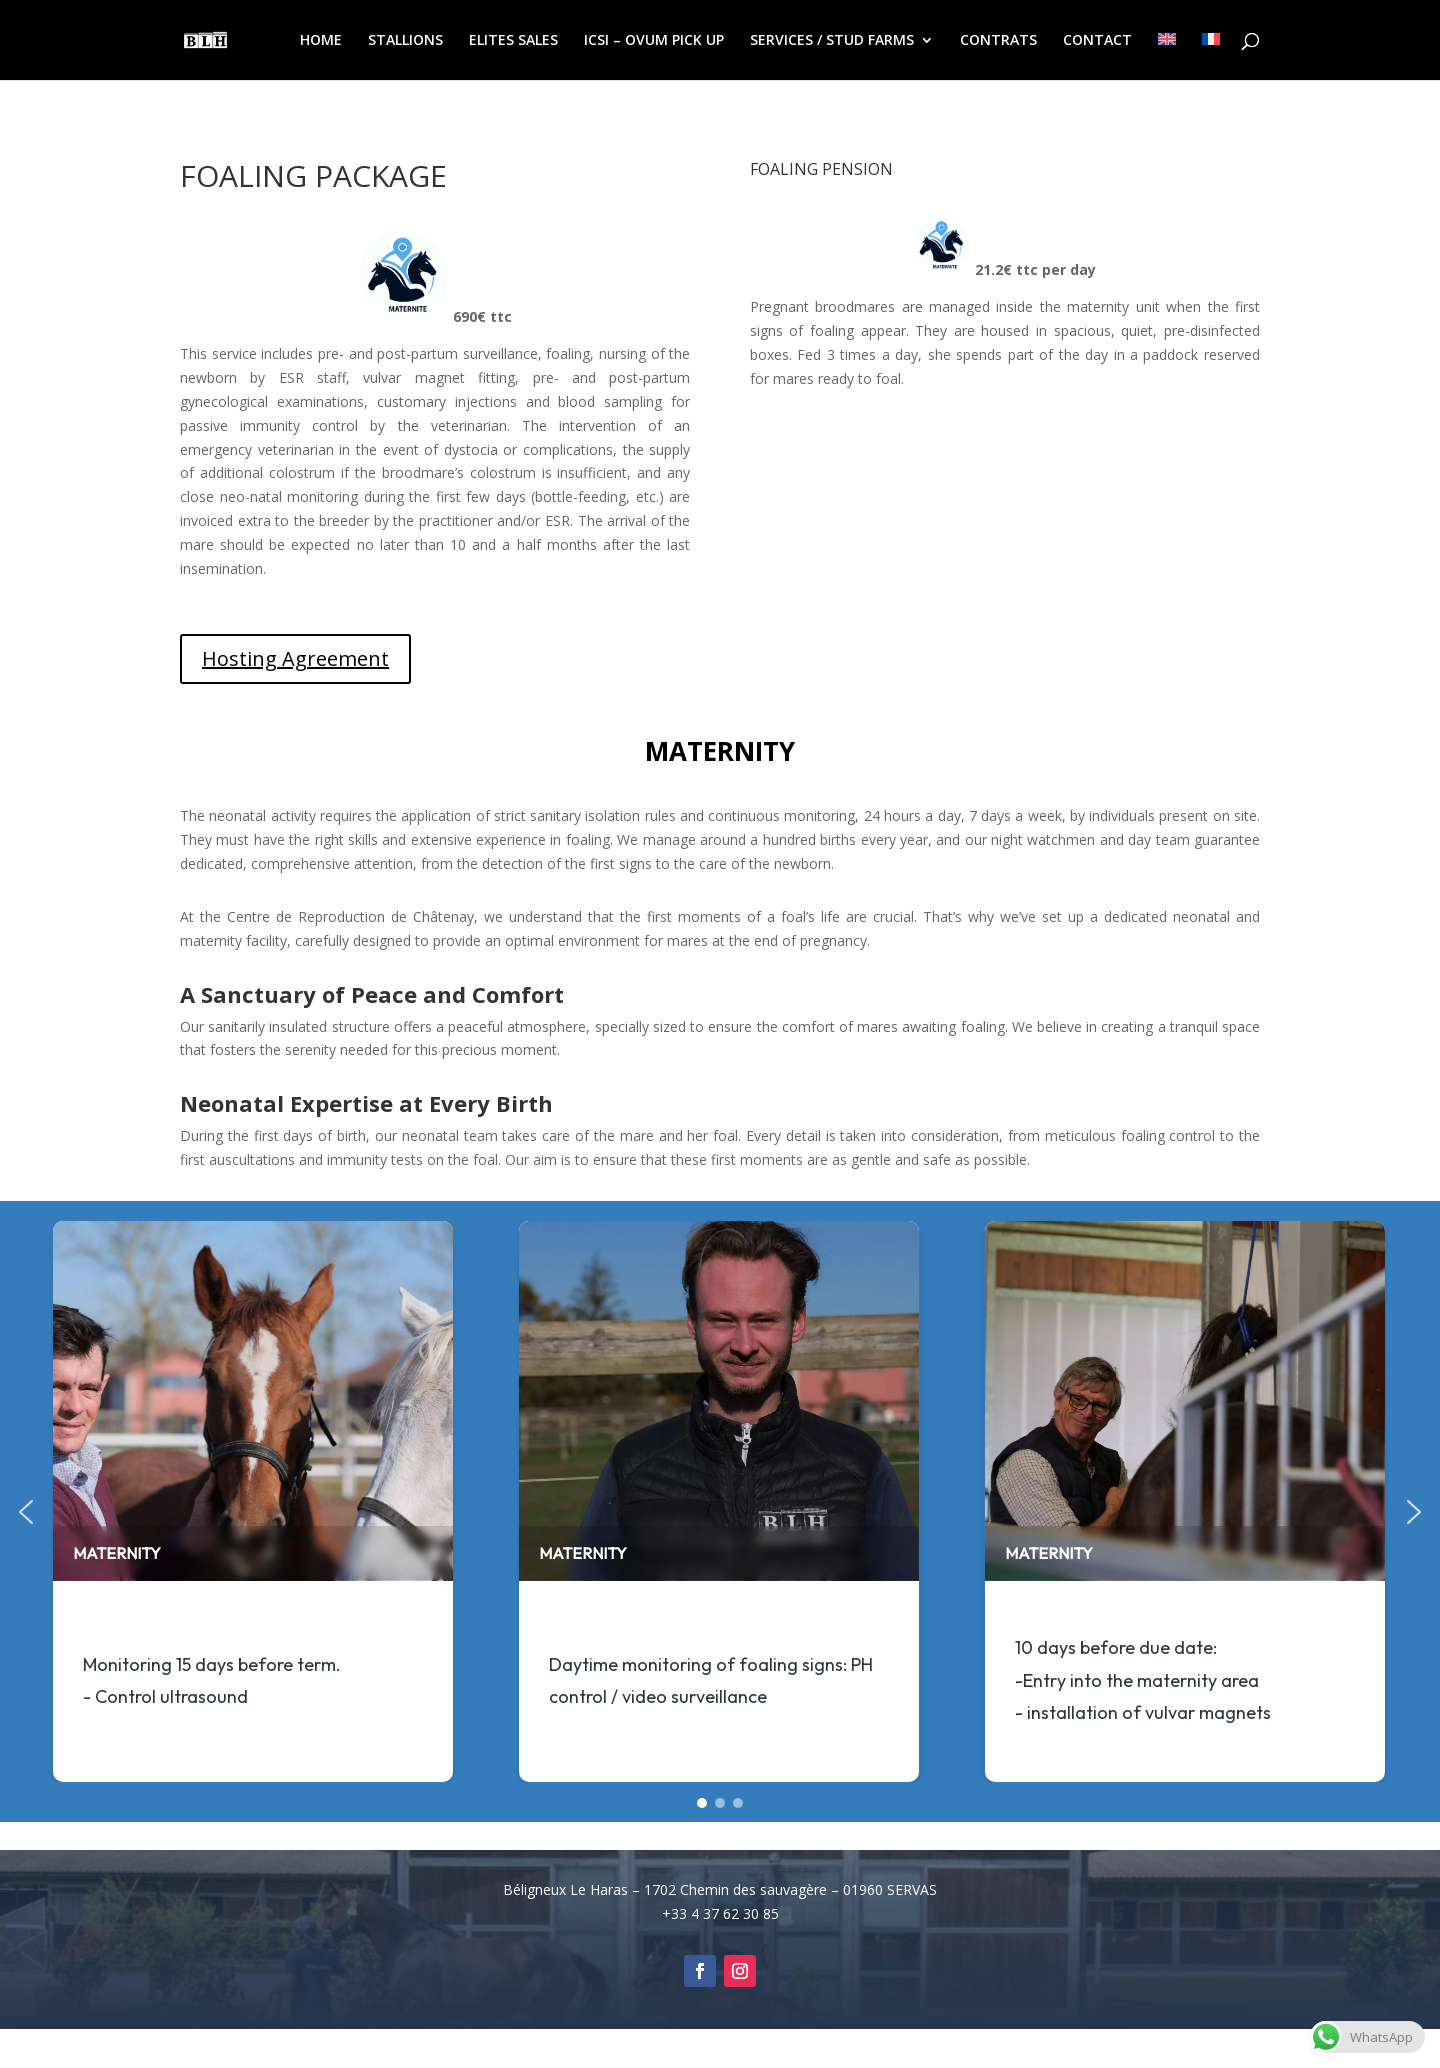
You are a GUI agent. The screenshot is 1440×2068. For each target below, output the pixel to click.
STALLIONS (405, 41)
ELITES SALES (513, 41)
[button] (26, 1512)
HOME (321, 41)
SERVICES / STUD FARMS (832, 41)
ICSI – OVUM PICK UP (654, 41)
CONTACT (1097, 41)
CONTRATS (998, 41)
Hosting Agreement (295, 658)
